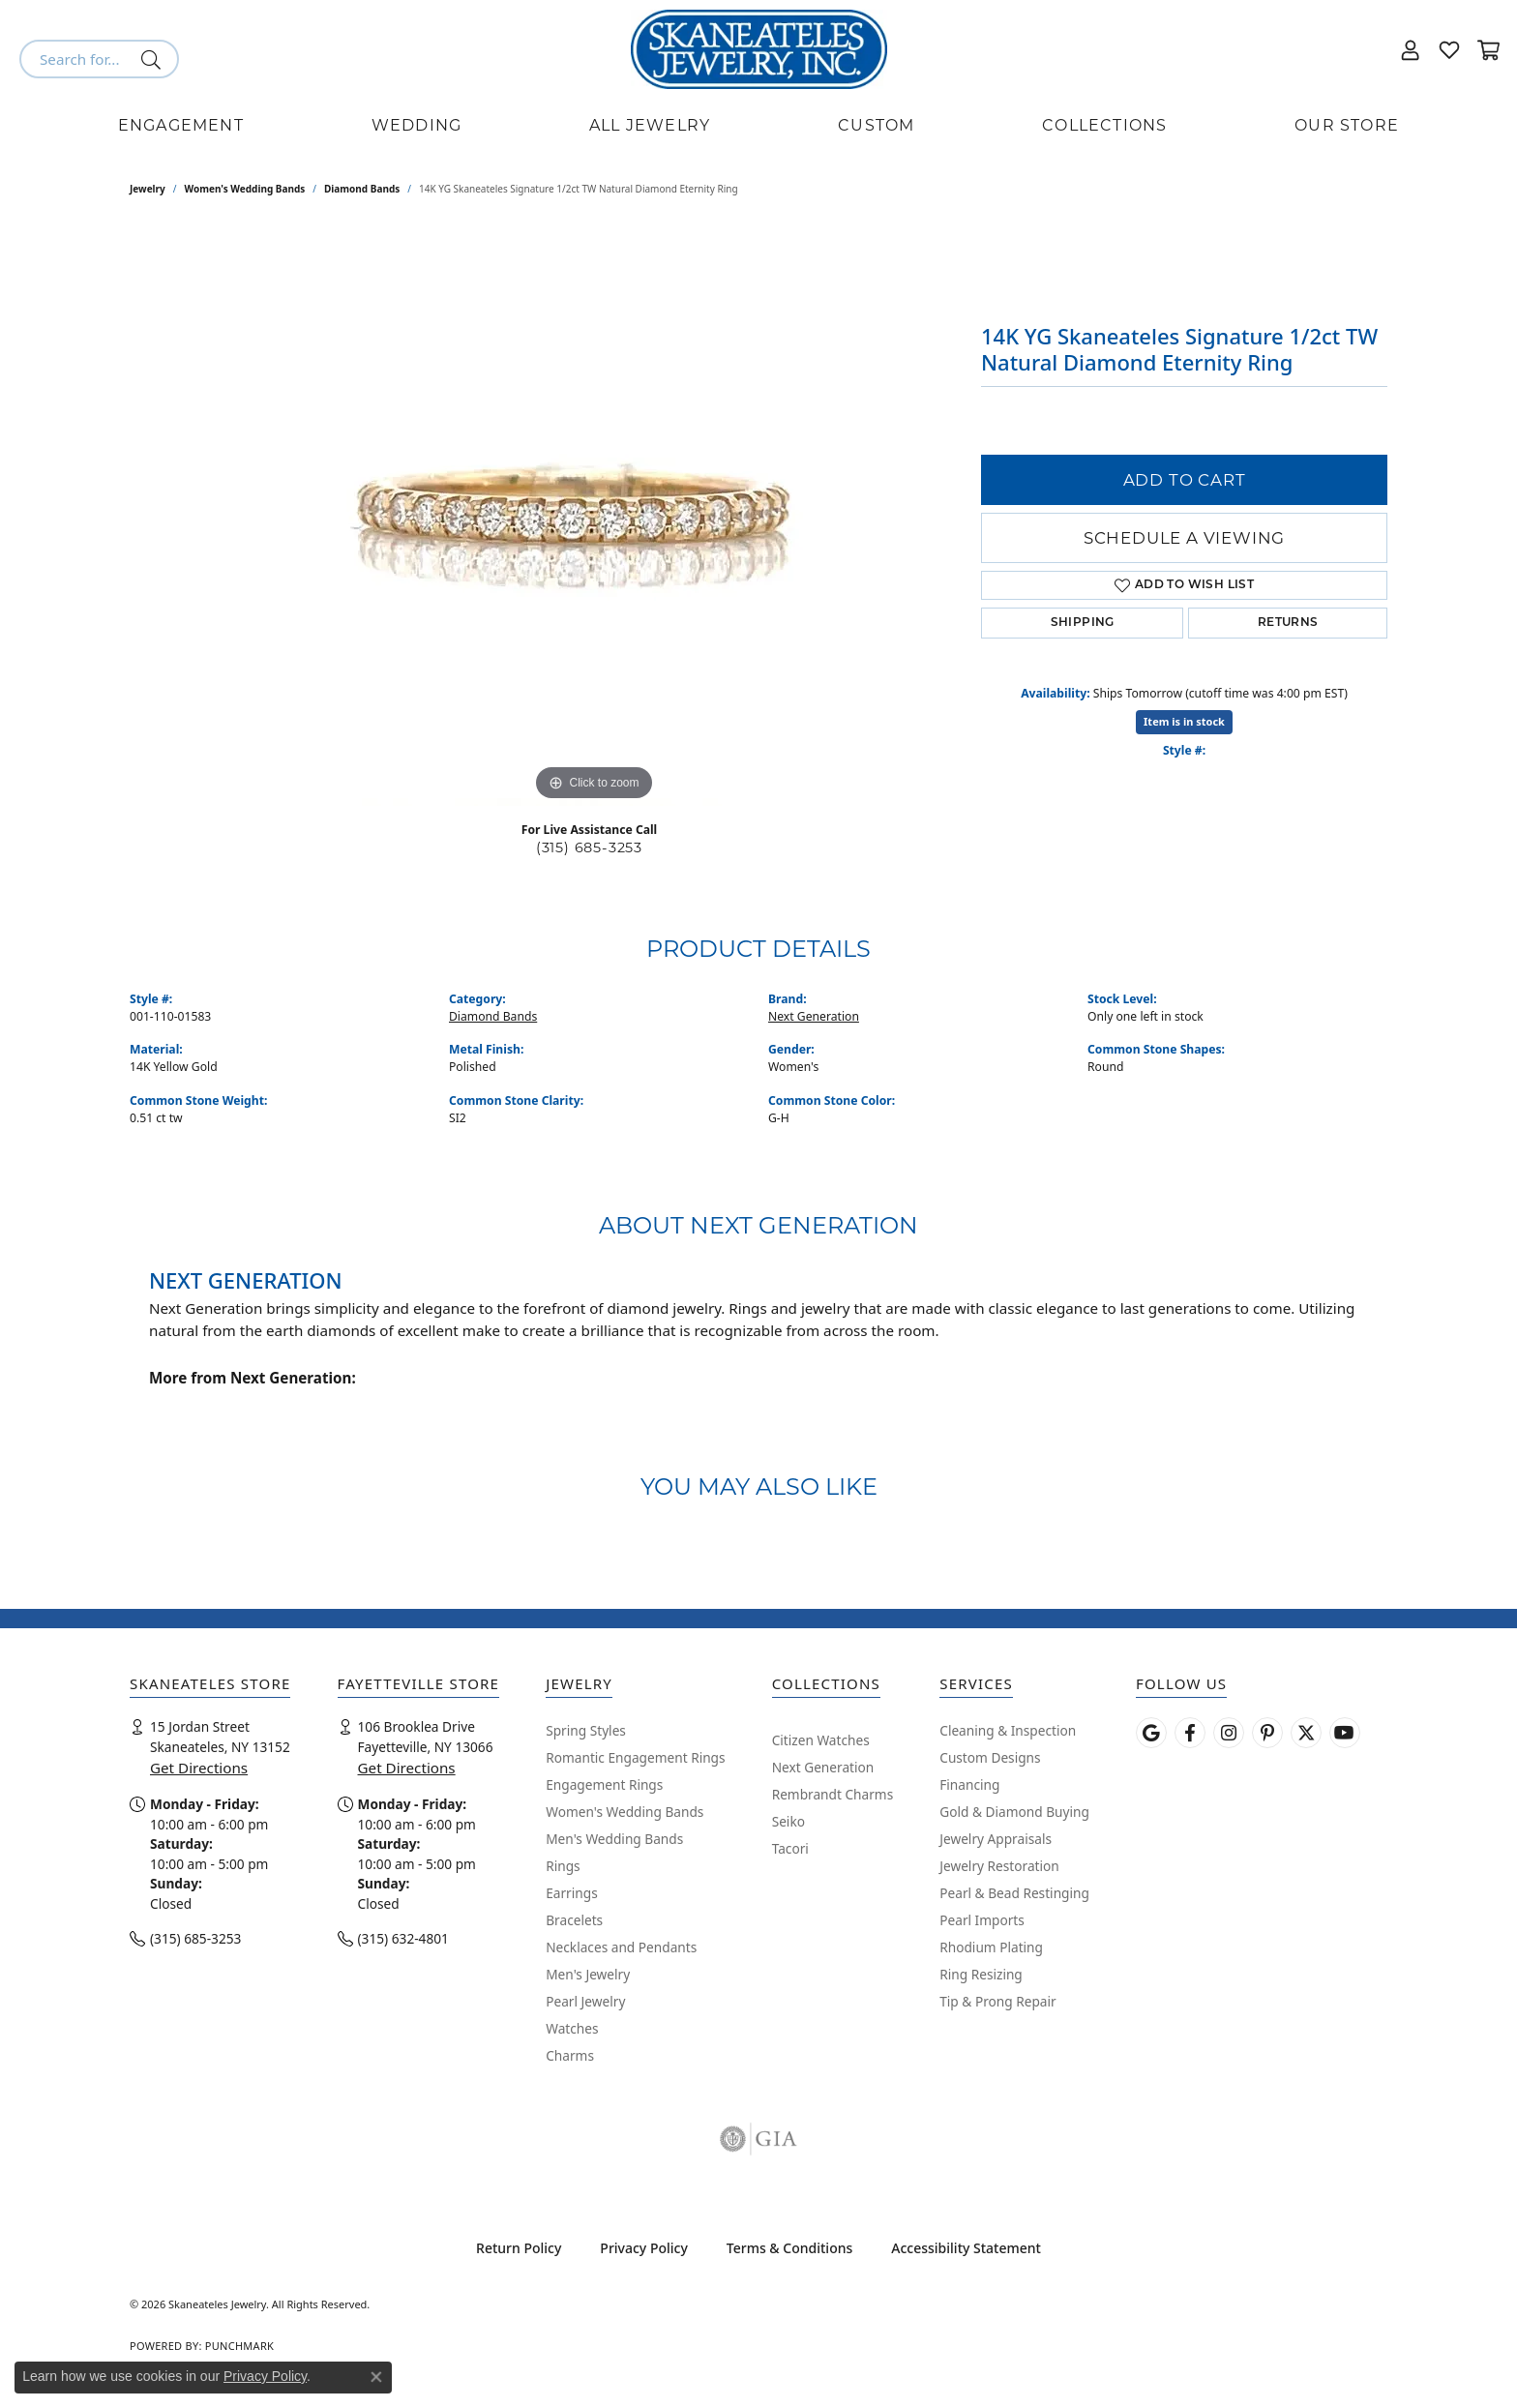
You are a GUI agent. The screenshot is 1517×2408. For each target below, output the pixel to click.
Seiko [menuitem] (788, 1821)
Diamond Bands (362, 188)
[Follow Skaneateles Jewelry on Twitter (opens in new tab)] (1306, 1732)
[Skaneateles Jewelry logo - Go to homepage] (759, 49)
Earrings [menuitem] (572, 1893)
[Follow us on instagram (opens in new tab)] (1228, 1732)
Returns (1288, 623)
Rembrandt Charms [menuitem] (833, 1794)
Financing (969, 1784)
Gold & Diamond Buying (1014, 1811)
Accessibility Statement (966, 2248)
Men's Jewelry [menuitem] (588, 1974)
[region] (594, 515)
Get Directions (199, 1767)
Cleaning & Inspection (1007, 1730)
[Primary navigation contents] (758, 126)
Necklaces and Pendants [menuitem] (621, 1947)
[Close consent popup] (376, 2377)
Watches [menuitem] (572, 2028)
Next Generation (813, 1016)
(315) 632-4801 (403, 1938)
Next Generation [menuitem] (823, 1767)
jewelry (147, 188)
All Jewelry (649, 125)
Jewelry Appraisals (995, 1838)
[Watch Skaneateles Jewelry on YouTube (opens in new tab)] (1344, 1732)
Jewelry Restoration (999, 1866)
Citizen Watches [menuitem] (821, 1740)
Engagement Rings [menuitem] (604, 1784)
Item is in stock (1184, 721)
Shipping (1083, 623)
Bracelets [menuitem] (574, 1920)
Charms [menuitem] (570, 2055)
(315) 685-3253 (589, 847)
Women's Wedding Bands (245, 188)
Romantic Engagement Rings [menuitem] (635, 1757)
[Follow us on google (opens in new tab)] (1151, 1732)
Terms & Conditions (789, 2248)
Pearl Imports (982, 1920)
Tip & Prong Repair (997, 2001)
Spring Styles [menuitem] (586, 1730)
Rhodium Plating (991, 1947)
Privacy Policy (643, 2248)
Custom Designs (989, 1757)
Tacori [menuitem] (790, 1848)
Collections (1104, 125)
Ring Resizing (981, 1974)
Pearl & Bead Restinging (1014, 1893)
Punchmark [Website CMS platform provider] (239, 2345)
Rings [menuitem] (563, 1866)
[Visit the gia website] (758, 2139)
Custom (876, 125)
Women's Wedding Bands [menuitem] (624, 1811)
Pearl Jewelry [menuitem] (585, 2001)
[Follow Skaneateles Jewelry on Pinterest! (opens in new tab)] (1267, 1732)
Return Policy (518, 2248)
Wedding (416, 125)
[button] (1410, 49)
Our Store (1346, 125)
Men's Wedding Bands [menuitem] (614, 1838)
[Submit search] (154, 59)
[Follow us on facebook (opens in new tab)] (1190, 1732)
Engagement (181, 125)
